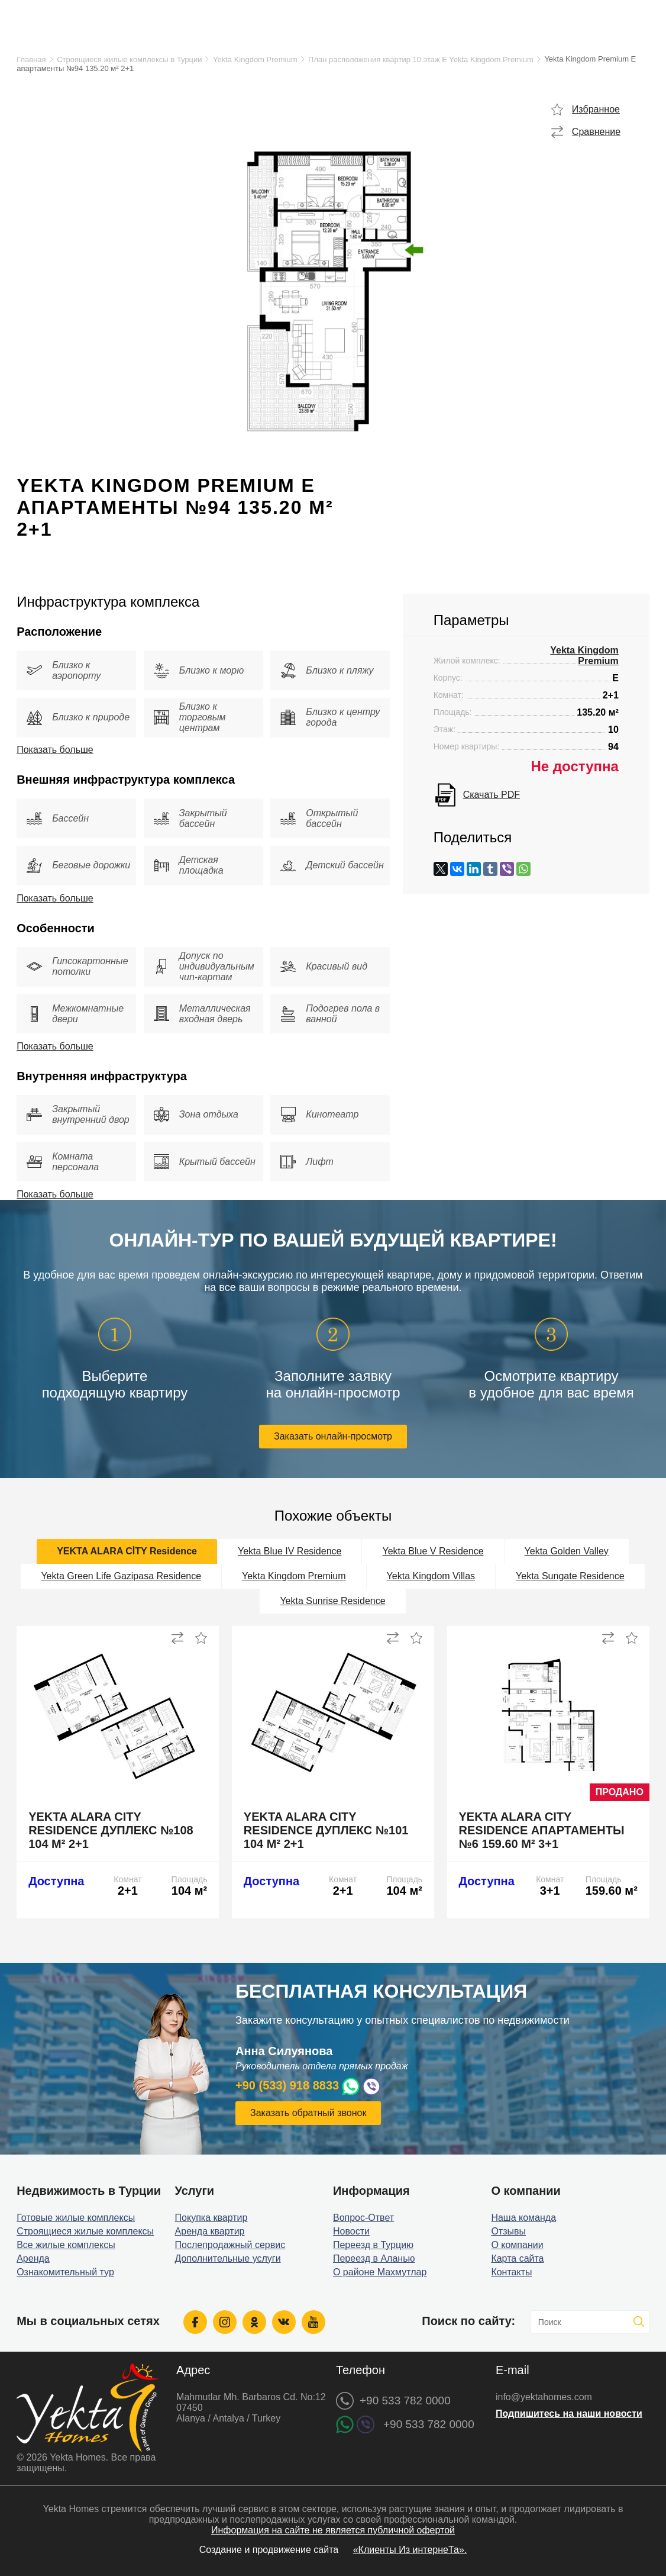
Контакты (511, 2272)
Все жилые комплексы (66, 2245)
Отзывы (508, 2231)
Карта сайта (517, 2258)
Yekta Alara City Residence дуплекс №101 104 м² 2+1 (326, 1830)
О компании (517, 2245)
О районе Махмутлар (379, 2272)
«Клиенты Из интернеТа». (410, 2550)
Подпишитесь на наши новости (569, 2413)
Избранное (596, 109)
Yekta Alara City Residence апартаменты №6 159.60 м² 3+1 (542, 1830)
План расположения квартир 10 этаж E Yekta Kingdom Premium (421, 59)
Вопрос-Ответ (363, 2218)
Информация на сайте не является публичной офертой (333, 2530)
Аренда (33, 2258)
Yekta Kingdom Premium (255, 59)
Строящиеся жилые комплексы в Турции (129, 59)
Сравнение (596, 132)
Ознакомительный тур (65, 2272)
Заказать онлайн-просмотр (333, 1436)
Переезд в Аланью (374, 2258)
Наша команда (523, 2218)
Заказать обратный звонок (308, 2113)
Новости (351, 2231)
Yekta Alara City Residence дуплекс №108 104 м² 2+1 (110, 1830)
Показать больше (55, 750)
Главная (31, 59)
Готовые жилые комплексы (76, 2218)
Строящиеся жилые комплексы (85, 2231)
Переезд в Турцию (373, 2245)
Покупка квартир (211, 2218)
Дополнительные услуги (228, 2258)
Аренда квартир (210, 2231)
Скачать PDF (491, 795)
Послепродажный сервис (230, 2245)
